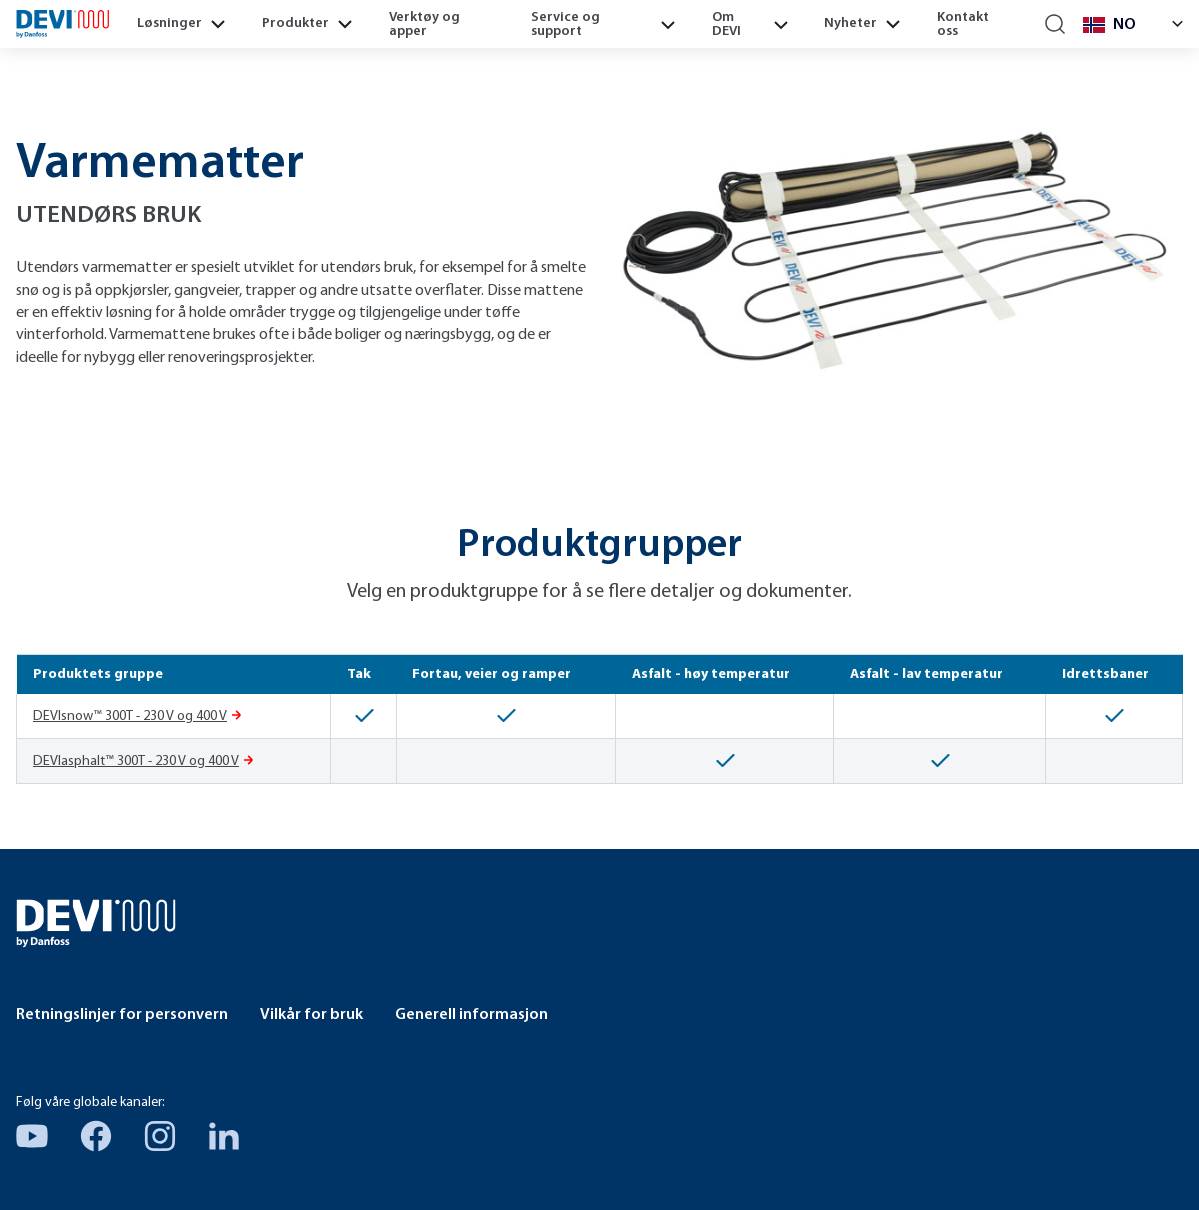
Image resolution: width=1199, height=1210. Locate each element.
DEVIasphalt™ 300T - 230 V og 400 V (136, 761)
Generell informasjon (471, 1015)
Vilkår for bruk (311, 1015)
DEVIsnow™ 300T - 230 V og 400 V (130, 716)
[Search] (1055, 24)
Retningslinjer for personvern (122, 1015)
